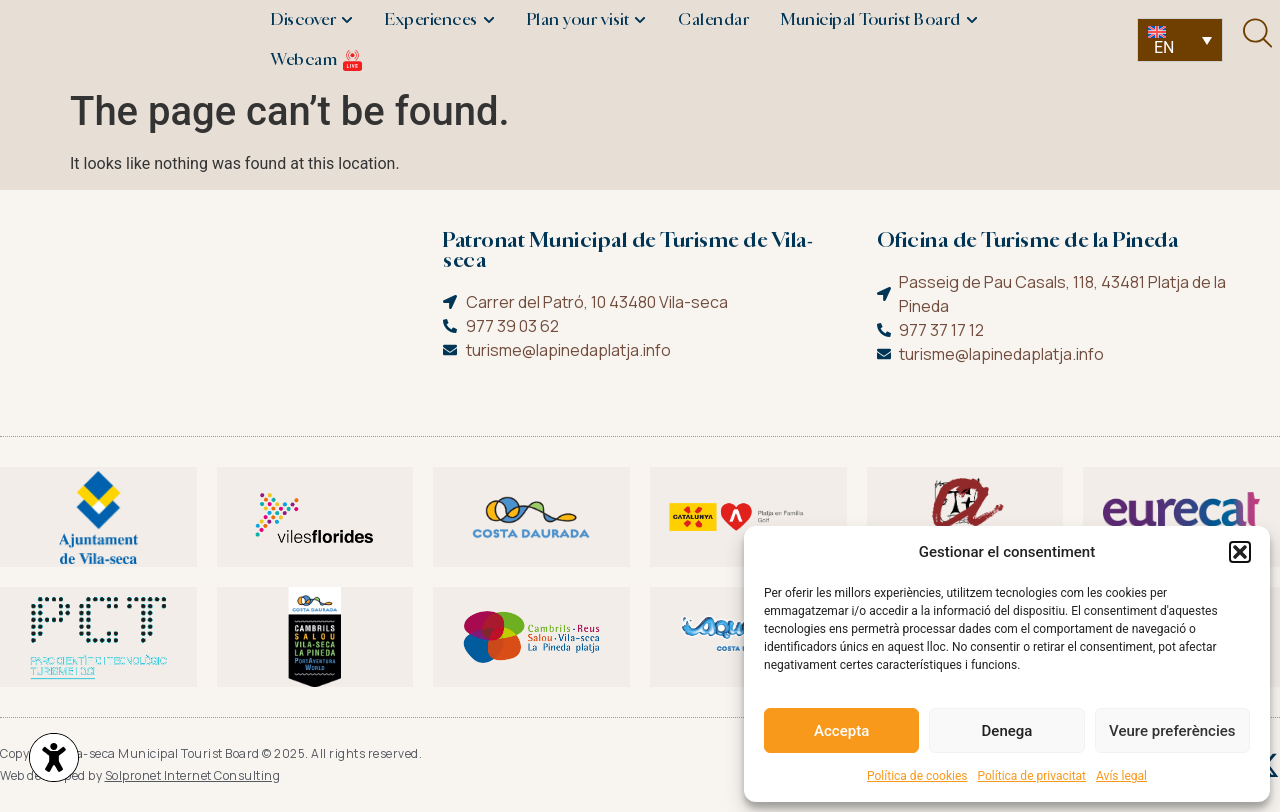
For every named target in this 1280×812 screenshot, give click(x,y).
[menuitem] (1180, 40)
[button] (1240, 552)
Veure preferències (1172, 731)
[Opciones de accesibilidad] (55, 759)
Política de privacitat (1032, 776)
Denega (1007, 731)
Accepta (841, 731)
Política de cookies (917, 776)
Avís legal (1121, 776)
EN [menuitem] (1164, 47)
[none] (1180, 40)
